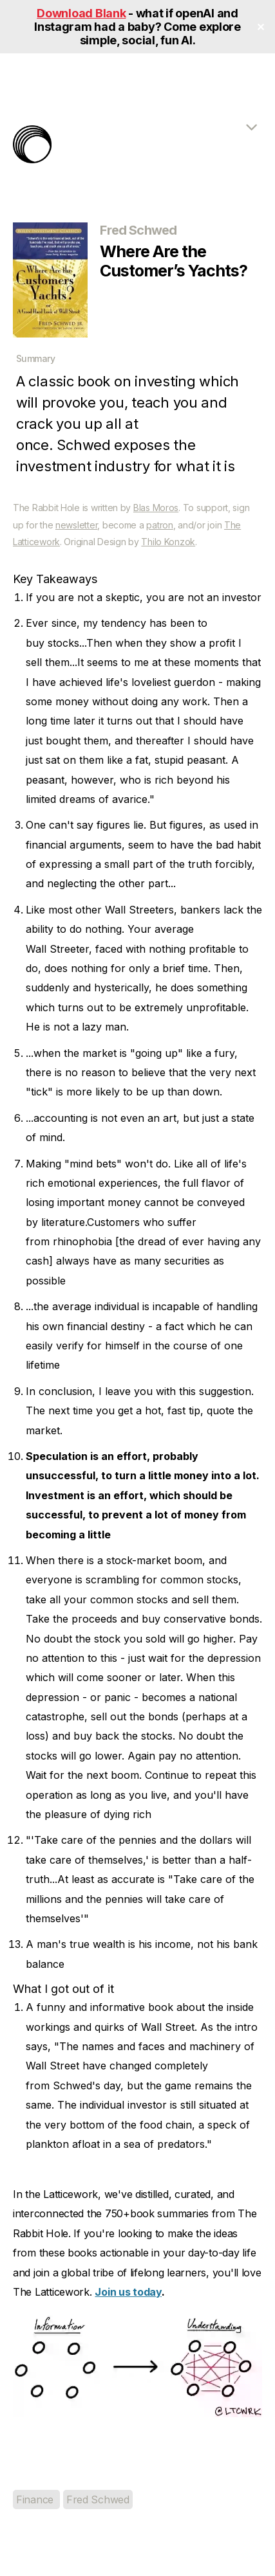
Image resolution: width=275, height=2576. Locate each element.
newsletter (76, 524)
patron (159, 524)
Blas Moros (155, 507)
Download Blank (81, 13)
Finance (36, 2499)
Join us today (128, 2291)
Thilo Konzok (168, 541)
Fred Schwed (97, 2499)
